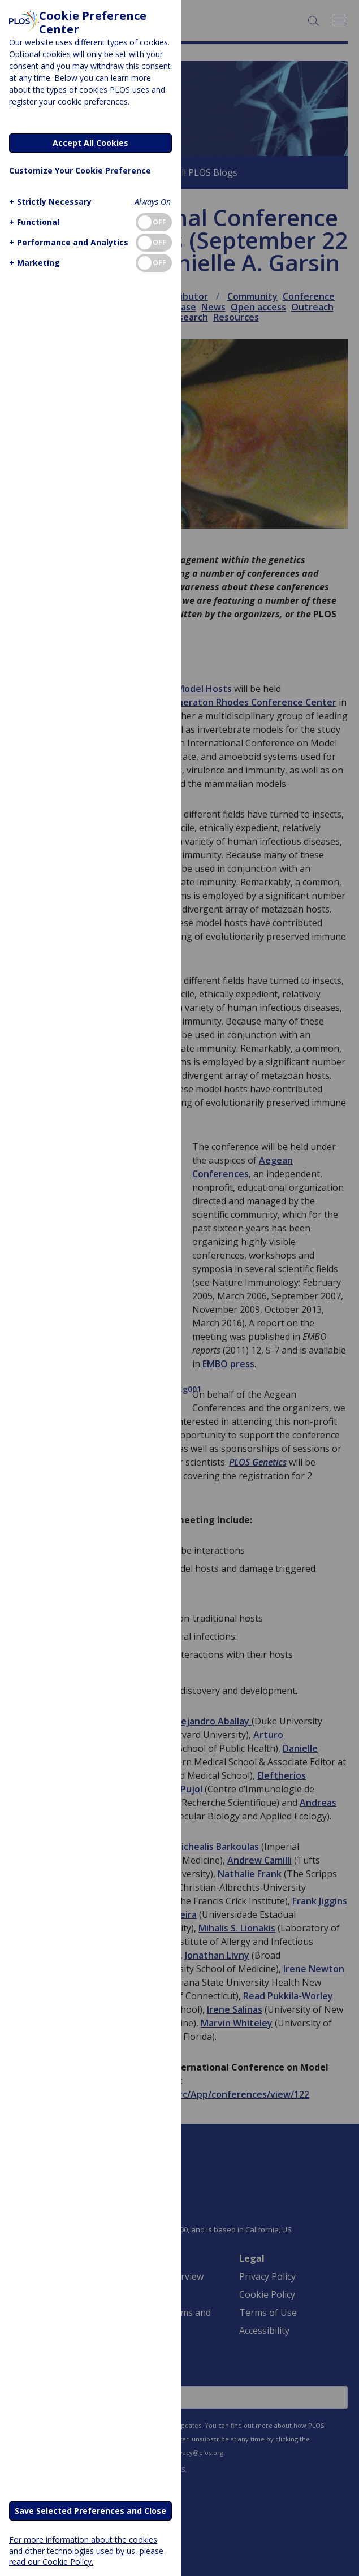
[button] (49, 201)
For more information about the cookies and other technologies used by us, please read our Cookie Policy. (86, 2550)
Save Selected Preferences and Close (90, 2510)
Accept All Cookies (90, 142)
